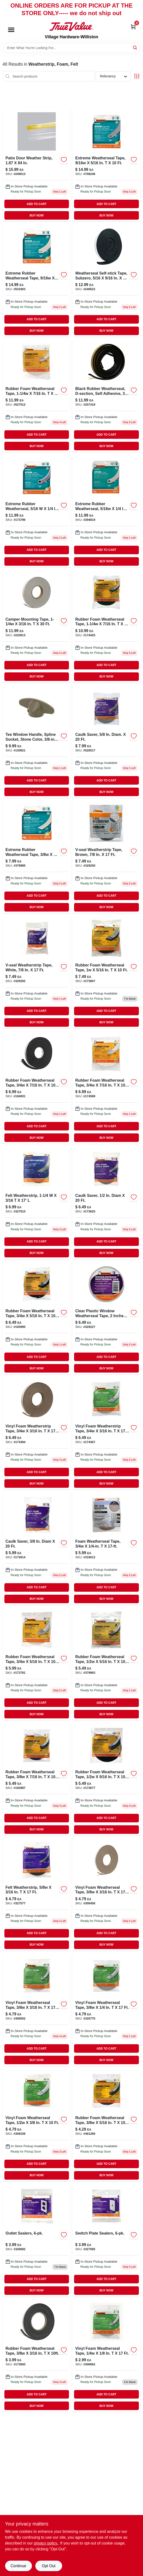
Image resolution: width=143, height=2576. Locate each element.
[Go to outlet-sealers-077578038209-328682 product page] (37, 2240)
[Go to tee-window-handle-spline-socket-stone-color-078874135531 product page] (37, 741)
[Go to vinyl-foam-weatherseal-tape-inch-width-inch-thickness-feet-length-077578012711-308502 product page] (37, 2009)
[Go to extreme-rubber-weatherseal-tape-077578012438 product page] (37, 856)
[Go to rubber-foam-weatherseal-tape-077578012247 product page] (37, 1087)
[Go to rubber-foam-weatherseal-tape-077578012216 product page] (106, 2124)
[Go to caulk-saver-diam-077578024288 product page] (37, 1548)
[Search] (135, 47)
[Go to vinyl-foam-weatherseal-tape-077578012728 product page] (106, 2009)
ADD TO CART (37, 204)
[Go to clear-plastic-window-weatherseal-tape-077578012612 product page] (106, 1317)
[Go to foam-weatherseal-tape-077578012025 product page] (106, 1548)
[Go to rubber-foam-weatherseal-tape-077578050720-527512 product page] (37, 395)
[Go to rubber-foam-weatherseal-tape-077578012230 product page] (37, 1778)
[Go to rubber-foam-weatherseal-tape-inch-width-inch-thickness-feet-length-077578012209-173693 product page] (37, 2355)
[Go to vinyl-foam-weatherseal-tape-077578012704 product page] (106, 2355)
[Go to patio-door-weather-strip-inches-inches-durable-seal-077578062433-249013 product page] (37, 164)
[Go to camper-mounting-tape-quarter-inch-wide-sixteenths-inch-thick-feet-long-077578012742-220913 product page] (37, 626)
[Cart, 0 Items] (133, 26)
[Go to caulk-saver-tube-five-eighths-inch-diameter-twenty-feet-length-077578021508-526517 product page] (106, 741)
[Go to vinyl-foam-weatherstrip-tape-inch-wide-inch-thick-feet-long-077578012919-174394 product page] (37, 1432)
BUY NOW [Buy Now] (37, 215)
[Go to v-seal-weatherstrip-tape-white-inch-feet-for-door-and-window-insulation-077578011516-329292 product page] (37, 971)
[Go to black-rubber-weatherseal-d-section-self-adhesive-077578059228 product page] (106, 395)
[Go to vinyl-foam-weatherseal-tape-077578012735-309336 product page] (37, 2124)
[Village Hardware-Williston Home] (71, 26)
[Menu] (11, 30)
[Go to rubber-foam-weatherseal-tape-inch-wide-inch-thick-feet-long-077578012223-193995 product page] (37, 1317)
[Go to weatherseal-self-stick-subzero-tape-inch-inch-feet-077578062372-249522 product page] (106, 280)
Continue (18, 2566)
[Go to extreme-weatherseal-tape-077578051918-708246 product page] (106, 164)
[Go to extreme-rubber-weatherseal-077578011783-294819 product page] (106, 510)
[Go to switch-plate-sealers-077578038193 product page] (106, 2240)
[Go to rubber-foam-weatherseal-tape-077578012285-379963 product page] (106, 1663)
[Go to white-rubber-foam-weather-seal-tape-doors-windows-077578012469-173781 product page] (37, 1663)
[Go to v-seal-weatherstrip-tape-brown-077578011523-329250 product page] (106, 856)
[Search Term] (71, 48)
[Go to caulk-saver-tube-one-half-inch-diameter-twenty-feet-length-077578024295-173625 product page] (106, 1202)
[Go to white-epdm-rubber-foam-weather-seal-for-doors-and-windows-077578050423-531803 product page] (37, 280)
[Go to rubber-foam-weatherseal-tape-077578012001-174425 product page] (106, 626)
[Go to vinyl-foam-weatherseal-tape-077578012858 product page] (106, 1894)
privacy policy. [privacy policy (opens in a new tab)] (46, 2543)
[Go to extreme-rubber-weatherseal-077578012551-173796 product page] (37, 510)
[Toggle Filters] (137, 76)
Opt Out (48, 2566)
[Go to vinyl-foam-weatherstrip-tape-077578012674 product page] (106, 1432)
